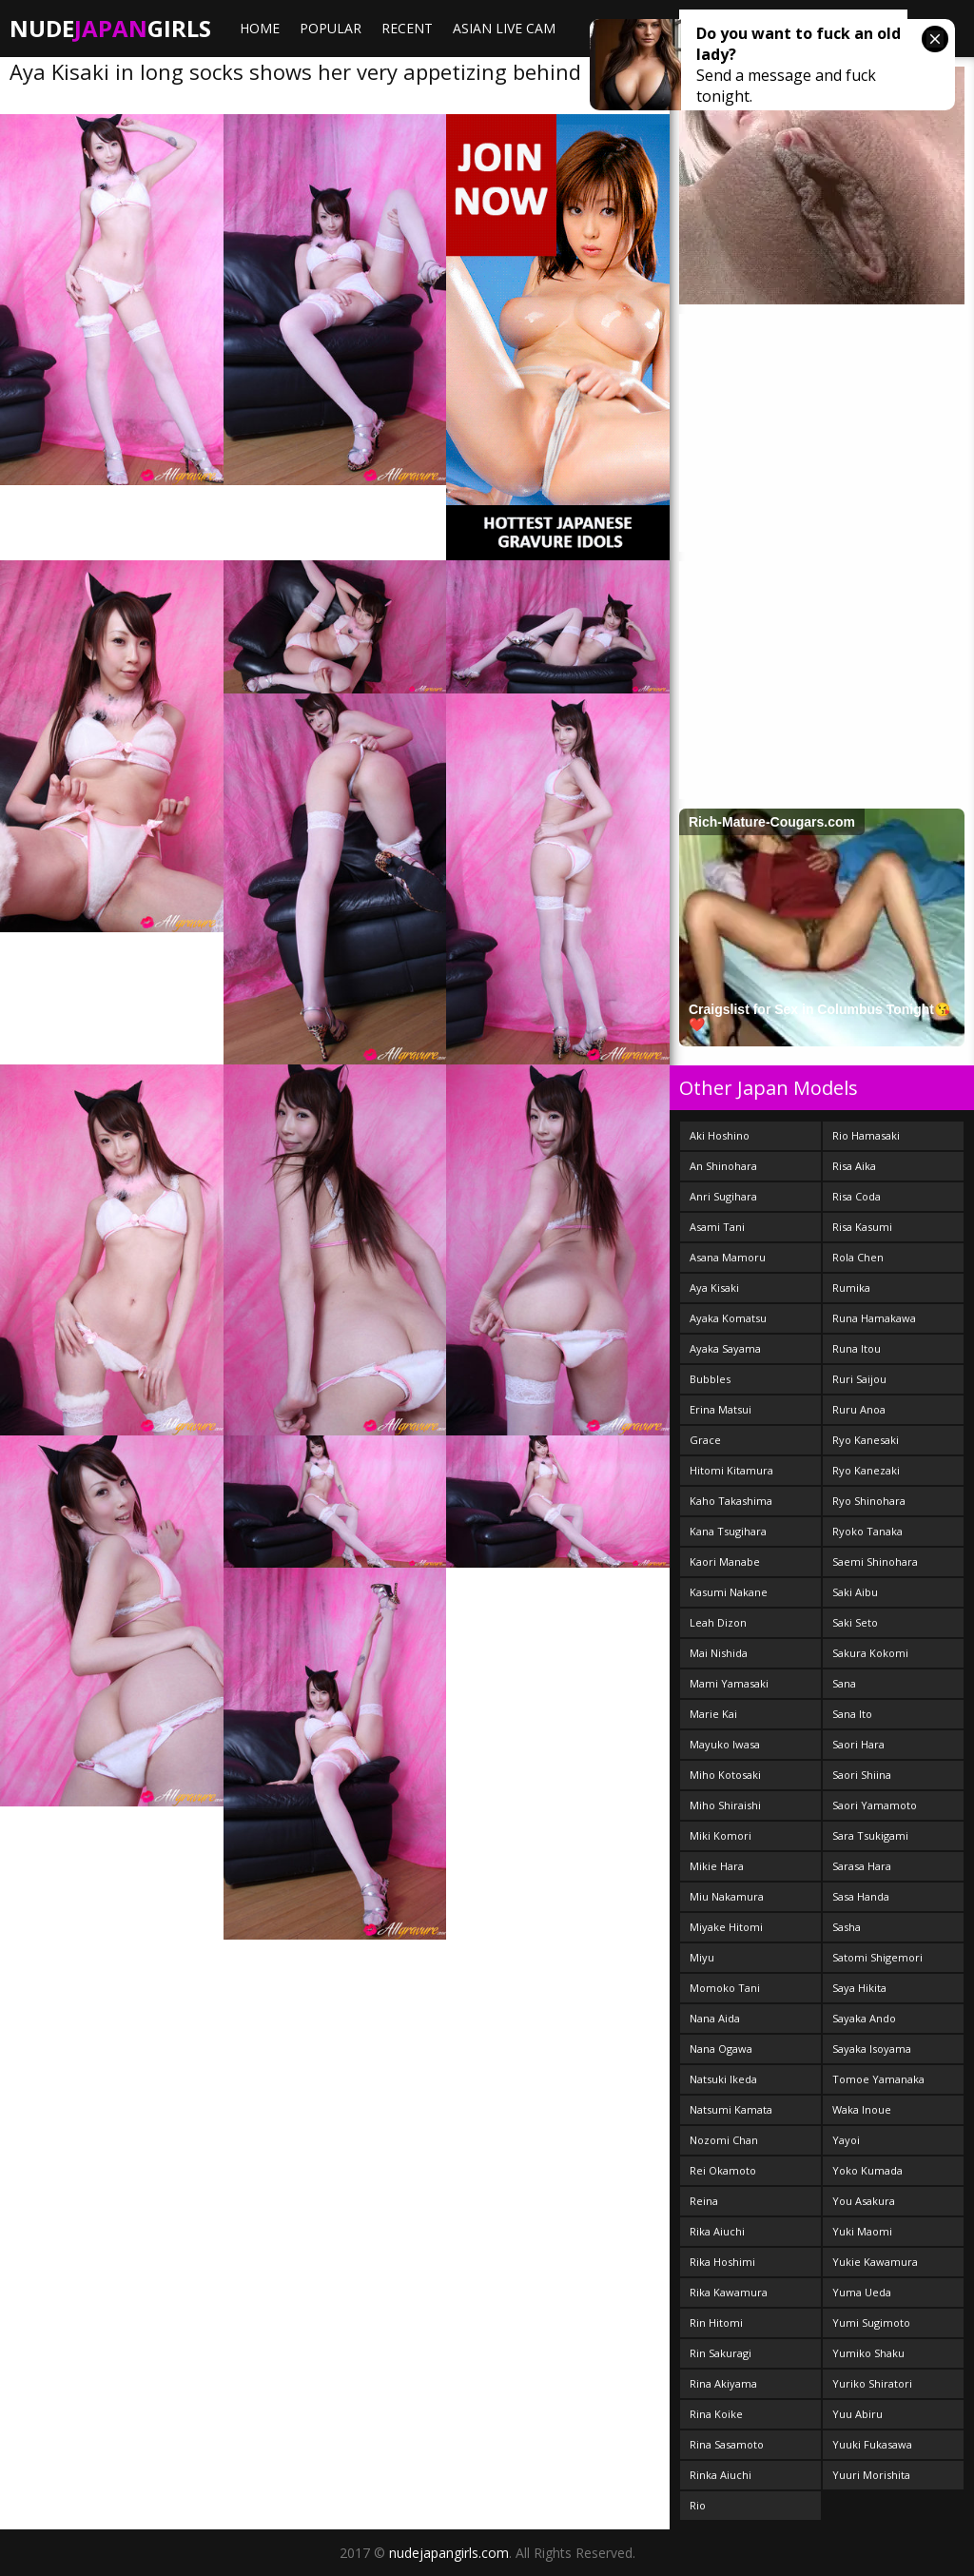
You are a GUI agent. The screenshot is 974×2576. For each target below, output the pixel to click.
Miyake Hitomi (726, 1927)
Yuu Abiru (857, 2414)
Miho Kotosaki (725, 1774)
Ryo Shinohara (869, 1500)
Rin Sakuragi (720, 2353)
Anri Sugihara (723, 1196)
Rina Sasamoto (727, 2444)
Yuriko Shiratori (872, 2383)
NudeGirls (110, 28)
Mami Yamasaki (729, 1683)
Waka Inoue (861, 2109)
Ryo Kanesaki (865, 1440)
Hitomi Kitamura (731, 1470)
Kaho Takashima (731, 1500)
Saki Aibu (855, 1592)
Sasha (846, 1927)
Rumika (851, 1287)
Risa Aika (854, 1166)
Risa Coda (856, 1196)
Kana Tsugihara (728, 1531)
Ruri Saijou (859, 1379)
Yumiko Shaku (868, 2353)
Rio (698, 2505)
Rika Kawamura (729, 2292)
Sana (844, 1683)
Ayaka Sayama (725, 1348)
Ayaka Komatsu (728, 1318)
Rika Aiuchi (717, 2231)
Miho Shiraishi (725, 1805)
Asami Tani (717, 1227)
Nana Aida (715, 2018)
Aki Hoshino (720, 1135)
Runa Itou (856, 1348)
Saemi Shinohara (875, 1561)
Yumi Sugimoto (871, 2322)
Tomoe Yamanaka (878, 2079)
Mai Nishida (719, 1653)
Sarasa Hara (861, 1866)
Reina (704, 2201)
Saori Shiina (861, 1774)
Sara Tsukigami (870, 1835)
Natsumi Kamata (731, 2109)
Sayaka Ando (864, 2018)
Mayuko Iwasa (725, 1744)
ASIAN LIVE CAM (504, 28)
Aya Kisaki (714, 1287)
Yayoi (846, 2140)
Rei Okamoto (723, 2170)
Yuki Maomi (862, 2231)
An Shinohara (723, 1166)
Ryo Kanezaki (866, 1470)
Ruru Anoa (859, 1409)
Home (260, 28)
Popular (330, 28)
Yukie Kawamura (875, 2261)
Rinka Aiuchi (720, 2475)
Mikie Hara (717, 1866)
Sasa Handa (860, 1896)
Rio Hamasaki (866, 1135)
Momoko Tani (725, 1988)
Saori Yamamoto (874, 1805)
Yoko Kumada (867, 2170)
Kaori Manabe (725, 1561)
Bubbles (710, 1379)
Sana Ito (852, 1714)
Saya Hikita (859, 1988)
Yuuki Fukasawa (872, 2444)
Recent (407, 28)
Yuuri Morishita (871, 2475)
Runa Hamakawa (874, 1318)
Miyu (702, 1957)
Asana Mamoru (728, 1257)
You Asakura (863, 2201)
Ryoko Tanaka (867, 1531)
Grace (705, 1440)
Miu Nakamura (727, 1896)
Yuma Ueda (861, 2292)
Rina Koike (716, 2414)
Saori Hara (858, 1744)
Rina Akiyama (723, 2383)
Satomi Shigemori (877, 1957)
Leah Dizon (718, 1622)
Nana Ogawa (721, 2048)
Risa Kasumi (862, 1227)
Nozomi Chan (724, 2140)
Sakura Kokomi (870, 1653)
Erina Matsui (720, 1409)
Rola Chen (858, 1257)
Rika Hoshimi (722, 2261)
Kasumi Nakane (729, 1592)
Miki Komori (720, 1835)
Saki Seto (855, 1622)
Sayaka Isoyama (871, 2048)
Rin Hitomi (716, 2322)
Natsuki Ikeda (723, 2079)
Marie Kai (713, 1714)
